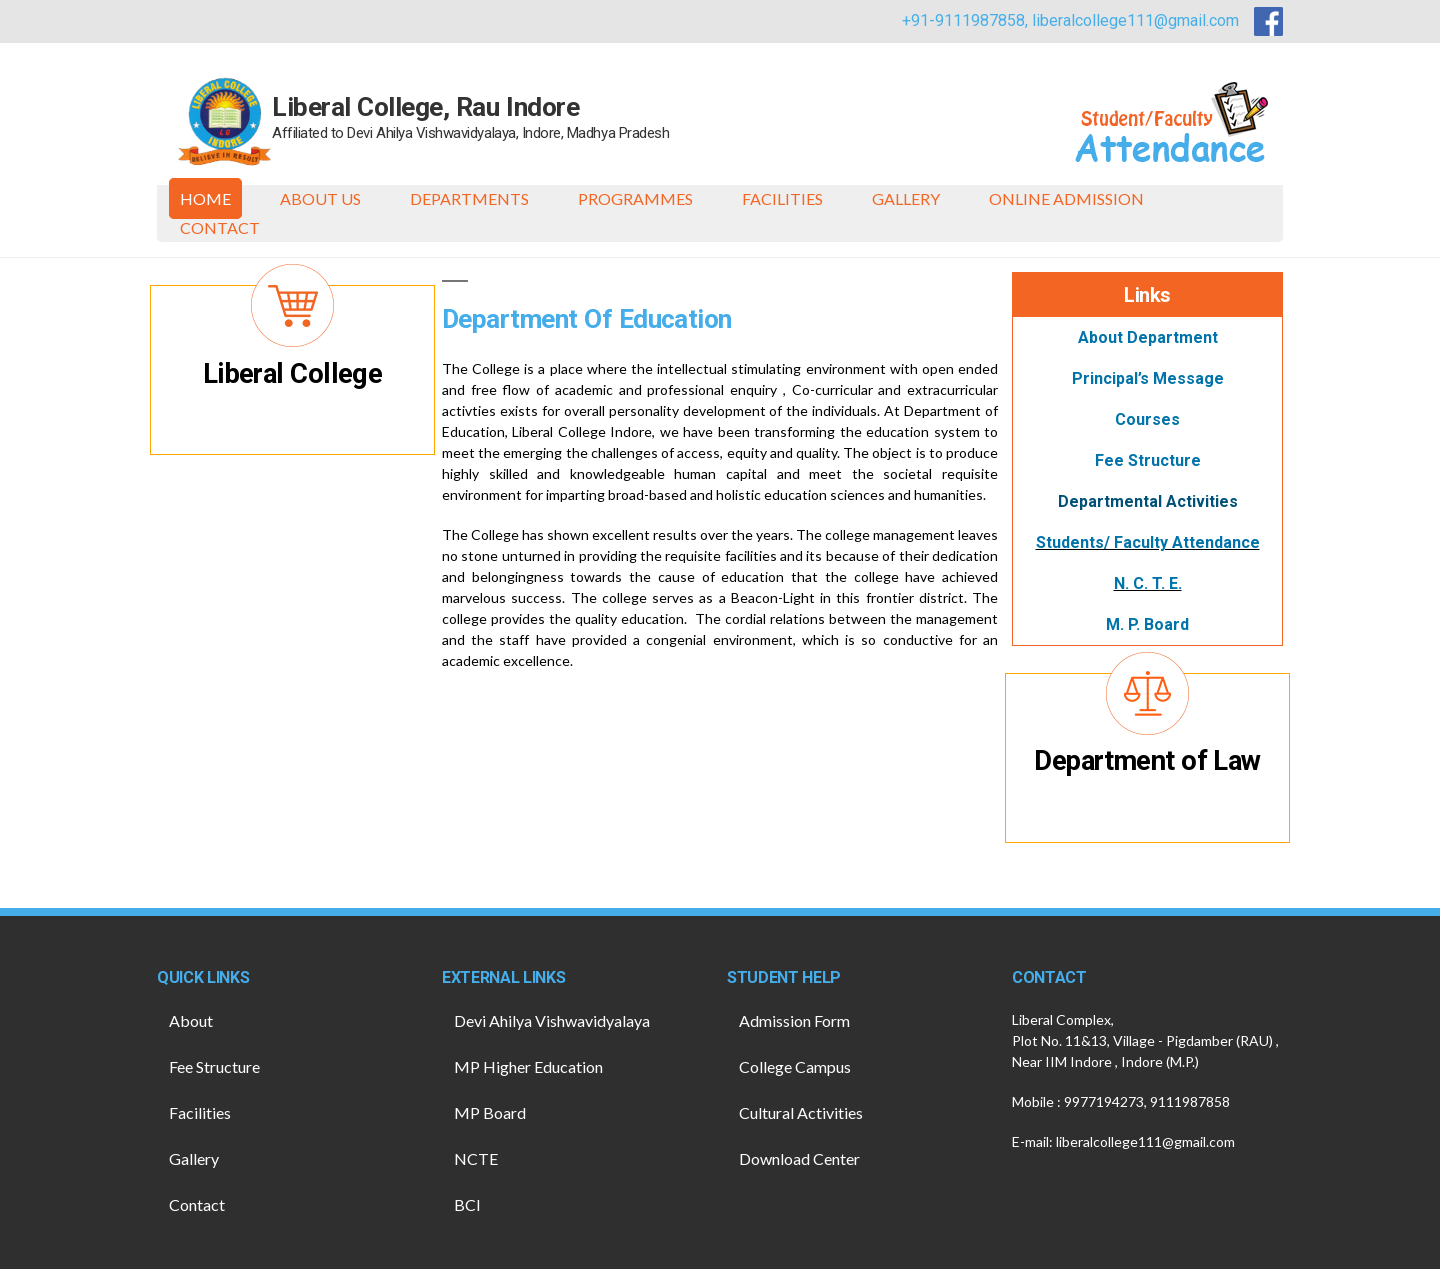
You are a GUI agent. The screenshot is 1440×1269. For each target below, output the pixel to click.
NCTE (476, 1158)
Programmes (635, 198)
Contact (220, 227)
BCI (467, 1204)
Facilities (782, 198)
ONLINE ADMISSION (1066, 198)
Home (205, 198)
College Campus (795, 1066)
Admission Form (794, 1020)
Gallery (906, 198)
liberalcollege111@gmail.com (1135, 20)
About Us (320, 198)
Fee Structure (214, 1066)
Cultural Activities (801, 1112)
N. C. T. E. (1148, 583)
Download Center (799, 1158)
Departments (469, 198)
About (191, 1020)
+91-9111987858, (967, 20)
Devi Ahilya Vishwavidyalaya (552, 1020)
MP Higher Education (528, 1066)
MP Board (490, 1112)
